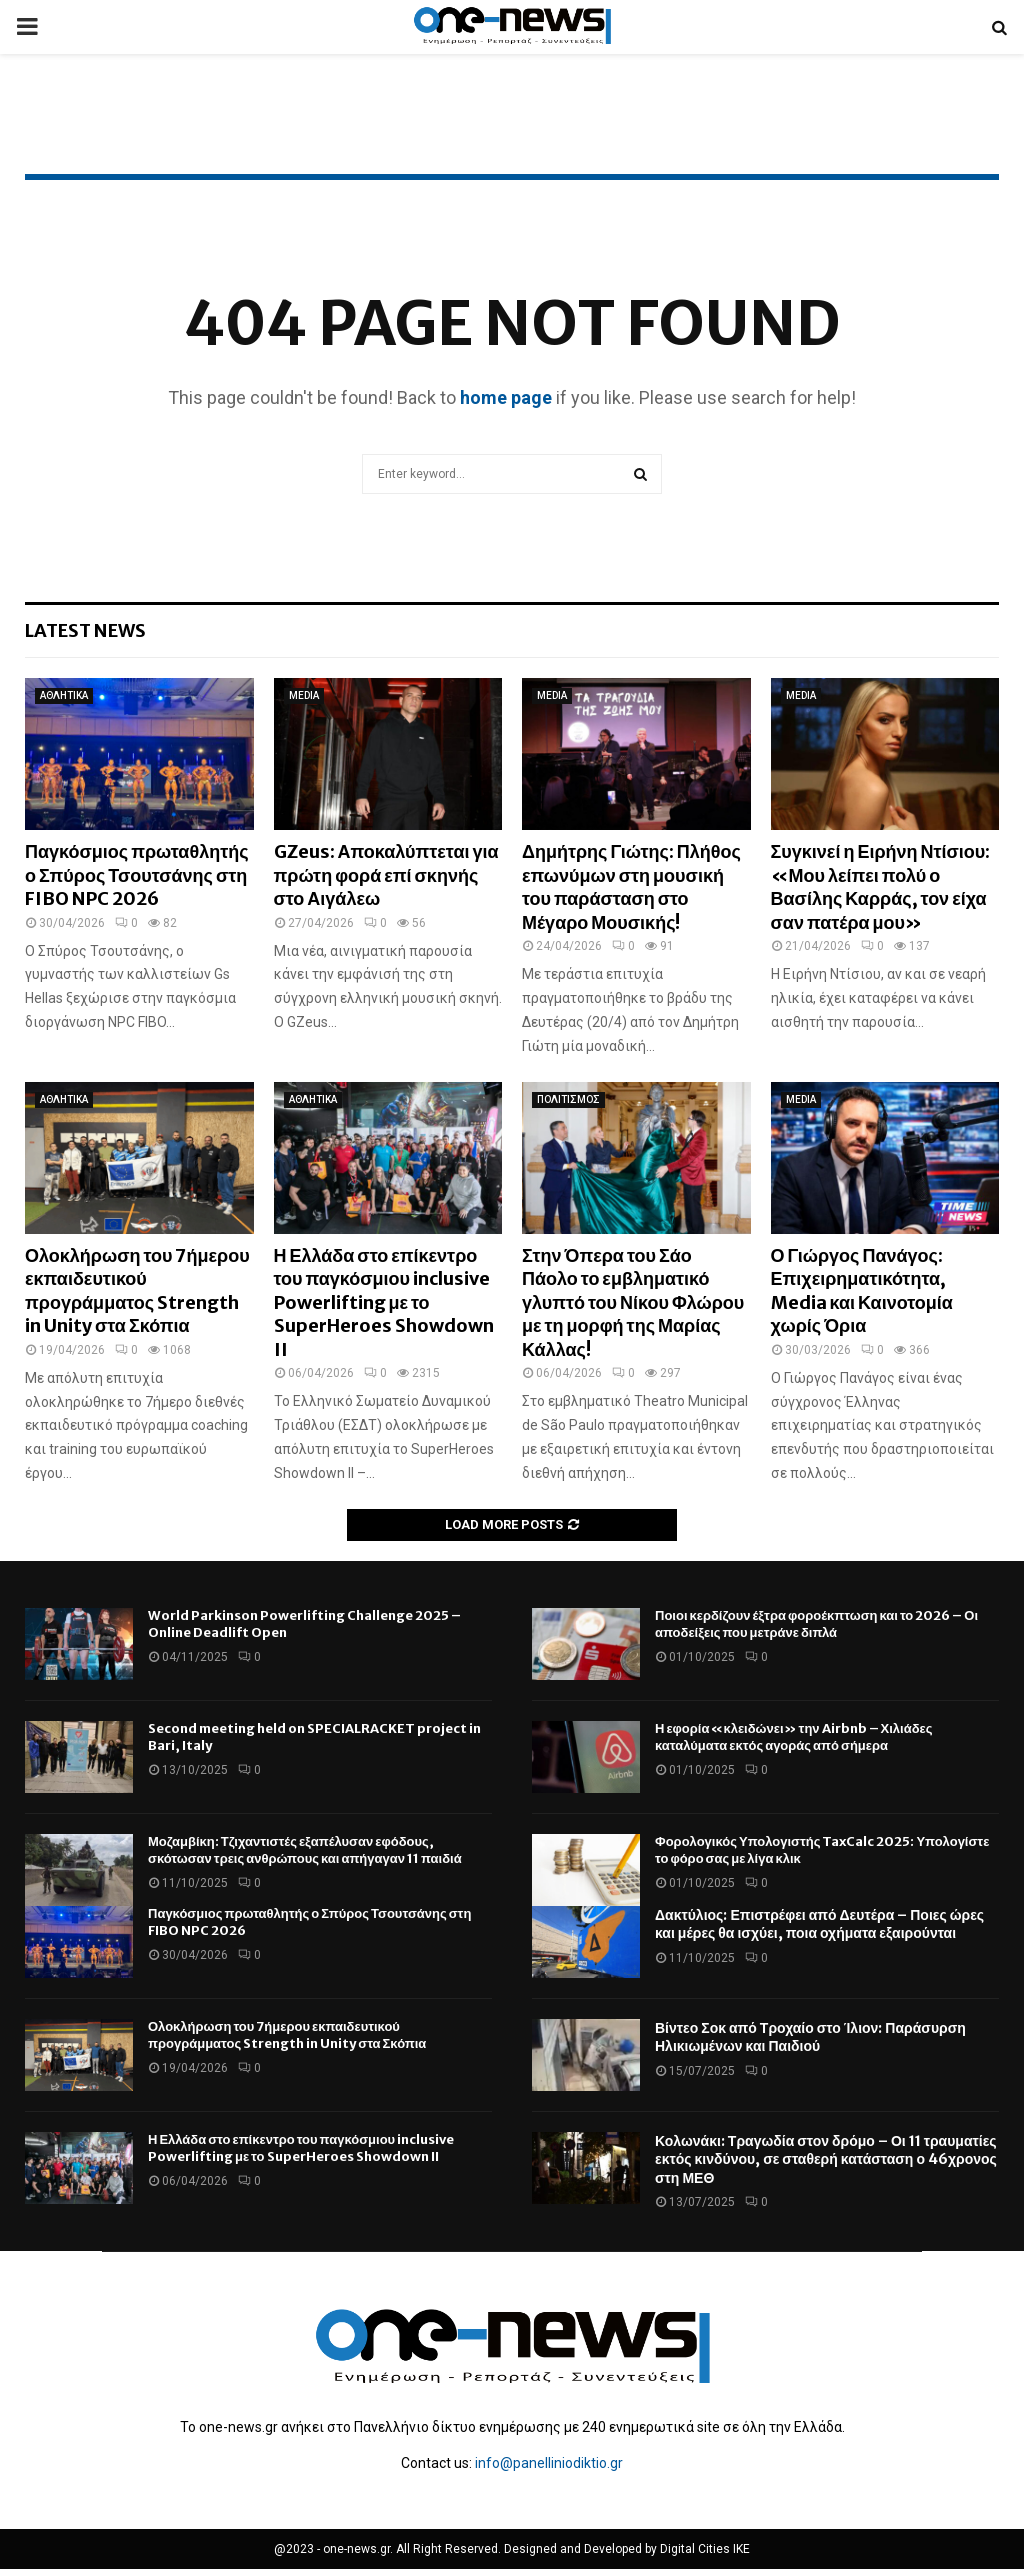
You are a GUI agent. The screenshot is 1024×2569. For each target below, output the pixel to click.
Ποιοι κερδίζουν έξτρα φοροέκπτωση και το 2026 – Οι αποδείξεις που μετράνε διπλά (816, 1624)
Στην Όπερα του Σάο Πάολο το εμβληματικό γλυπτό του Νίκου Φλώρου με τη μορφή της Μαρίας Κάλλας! (633, 1302)
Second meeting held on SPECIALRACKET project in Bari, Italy (314, 1737)
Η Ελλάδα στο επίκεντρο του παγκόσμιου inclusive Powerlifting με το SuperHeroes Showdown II (384, 1302)
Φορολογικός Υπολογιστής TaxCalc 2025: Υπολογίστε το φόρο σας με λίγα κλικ (822, 1850)
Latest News (85, 630)
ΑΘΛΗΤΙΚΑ (64, 695)
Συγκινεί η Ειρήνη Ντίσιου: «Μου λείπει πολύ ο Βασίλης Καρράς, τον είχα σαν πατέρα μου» (881, 886)
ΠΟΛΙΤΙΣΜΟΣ (568, 1099)
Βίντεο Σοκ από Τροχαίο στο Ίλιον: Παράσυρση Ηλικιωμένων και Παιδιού (810, 2037)
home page (506, 397)
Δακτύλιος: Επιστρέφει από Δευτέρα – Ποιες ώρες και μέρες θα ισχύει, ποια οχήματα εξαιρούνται (819, 1924)
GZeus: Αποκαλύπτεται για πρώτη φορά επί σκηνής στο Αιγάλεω (386, 875)
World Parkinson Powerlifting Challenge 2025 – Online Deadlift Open (304, 1624)
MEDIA (304, 695)
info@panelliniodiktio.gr (549, 2463)
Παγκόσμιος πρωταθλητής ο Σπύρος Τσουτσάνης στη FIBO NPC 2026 (137, 875)
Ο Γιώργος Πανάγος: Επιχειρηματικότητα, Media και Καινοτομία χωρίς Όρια (862, 1290)
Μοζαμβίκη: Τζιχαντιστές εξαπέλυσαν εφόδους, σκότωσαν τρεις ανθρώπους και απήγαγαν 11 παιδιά (305, 1850)
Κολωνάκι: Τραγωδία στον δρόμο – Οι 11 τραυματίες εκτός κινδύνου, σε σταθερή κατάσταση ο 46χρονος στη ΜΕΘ (826, 2159)
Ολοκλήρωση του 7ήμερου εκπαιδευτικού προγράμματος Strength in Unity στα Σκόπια (137, 1290)
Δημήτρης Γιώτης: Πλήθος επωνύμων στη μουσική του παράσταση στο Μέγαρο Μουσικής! (631, 886)
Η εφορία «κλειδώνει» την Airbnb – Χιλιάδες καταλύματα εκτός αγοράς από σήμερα (794, 1737)
